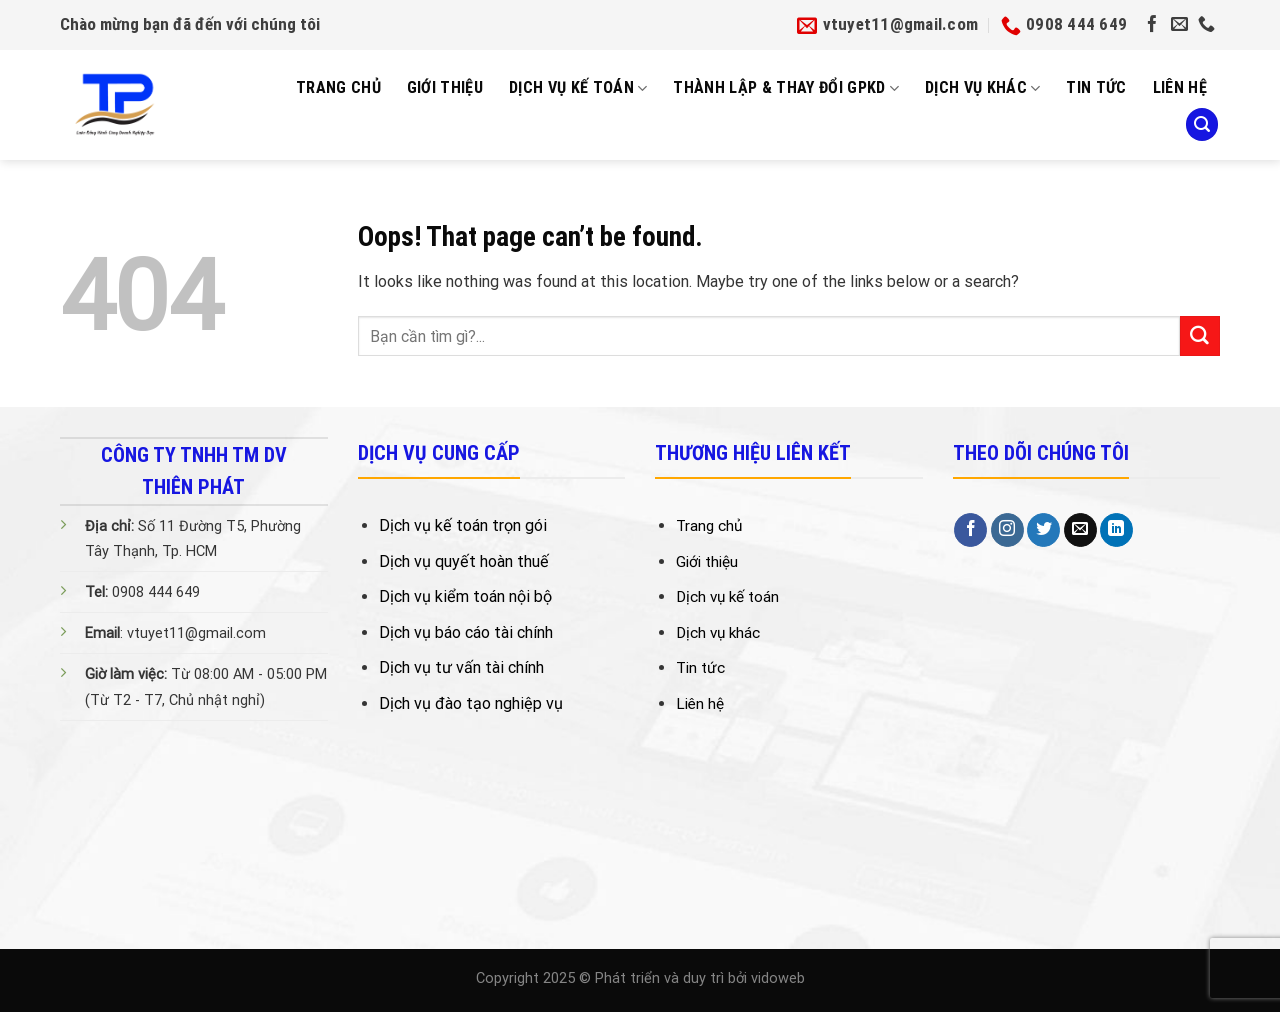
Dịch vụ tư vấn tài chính (461, 667)
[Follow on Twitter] (1043, 530)
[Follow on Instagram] (1007, 530)
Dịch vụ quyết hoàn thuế (464, 561)
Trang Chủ (338, 87)
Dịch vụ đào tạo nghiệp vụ (471, 703)
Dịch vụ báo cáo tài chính (466, 632)
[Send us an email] (1179, 25)
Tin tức (1096, 87)
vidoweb (778, 978)
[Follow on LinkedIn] (1116, 530)
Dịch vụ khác (982, 88)
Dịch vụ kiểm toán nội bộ (465, 596)
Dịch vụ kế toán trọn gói (463, 525)
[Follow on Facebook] (1152, 25)
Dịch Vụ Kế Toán (578, 88)
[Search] (1202, 124)
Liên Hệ (1180, 87)
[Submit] (1200, 336)
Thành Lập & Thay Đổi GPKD (786, 88)
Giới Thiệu (445, 87)
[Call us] (1206, 25)
